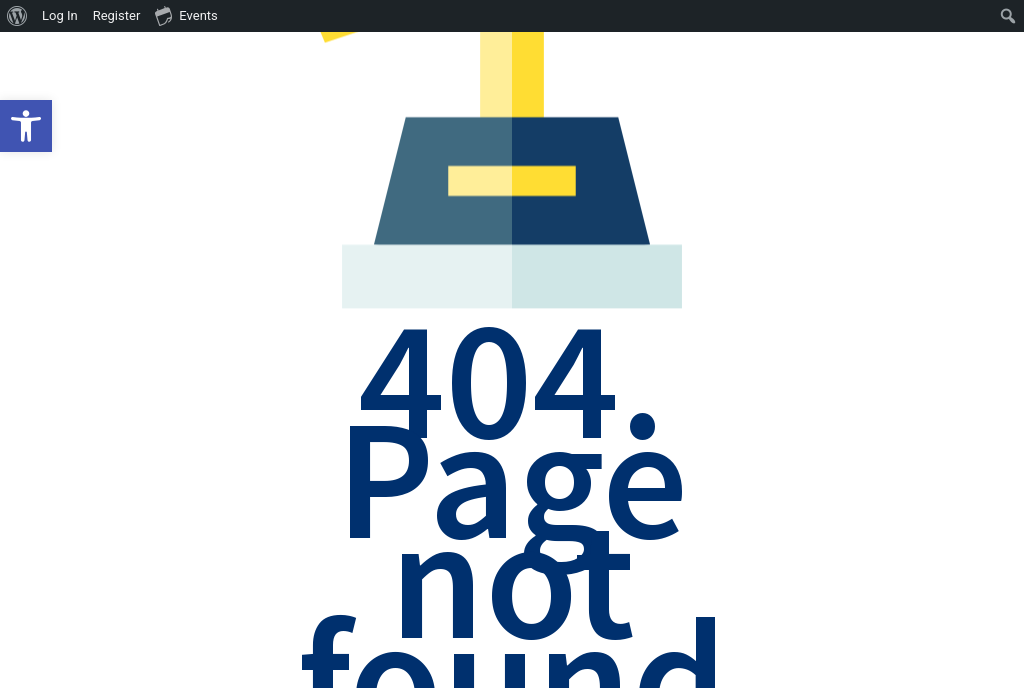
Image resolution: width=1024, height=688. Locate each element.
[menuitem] (17, 16)
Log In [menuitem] (60, 15)
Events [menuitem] (186, 15)
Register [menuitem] (117, 15)
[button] (26, 126)
